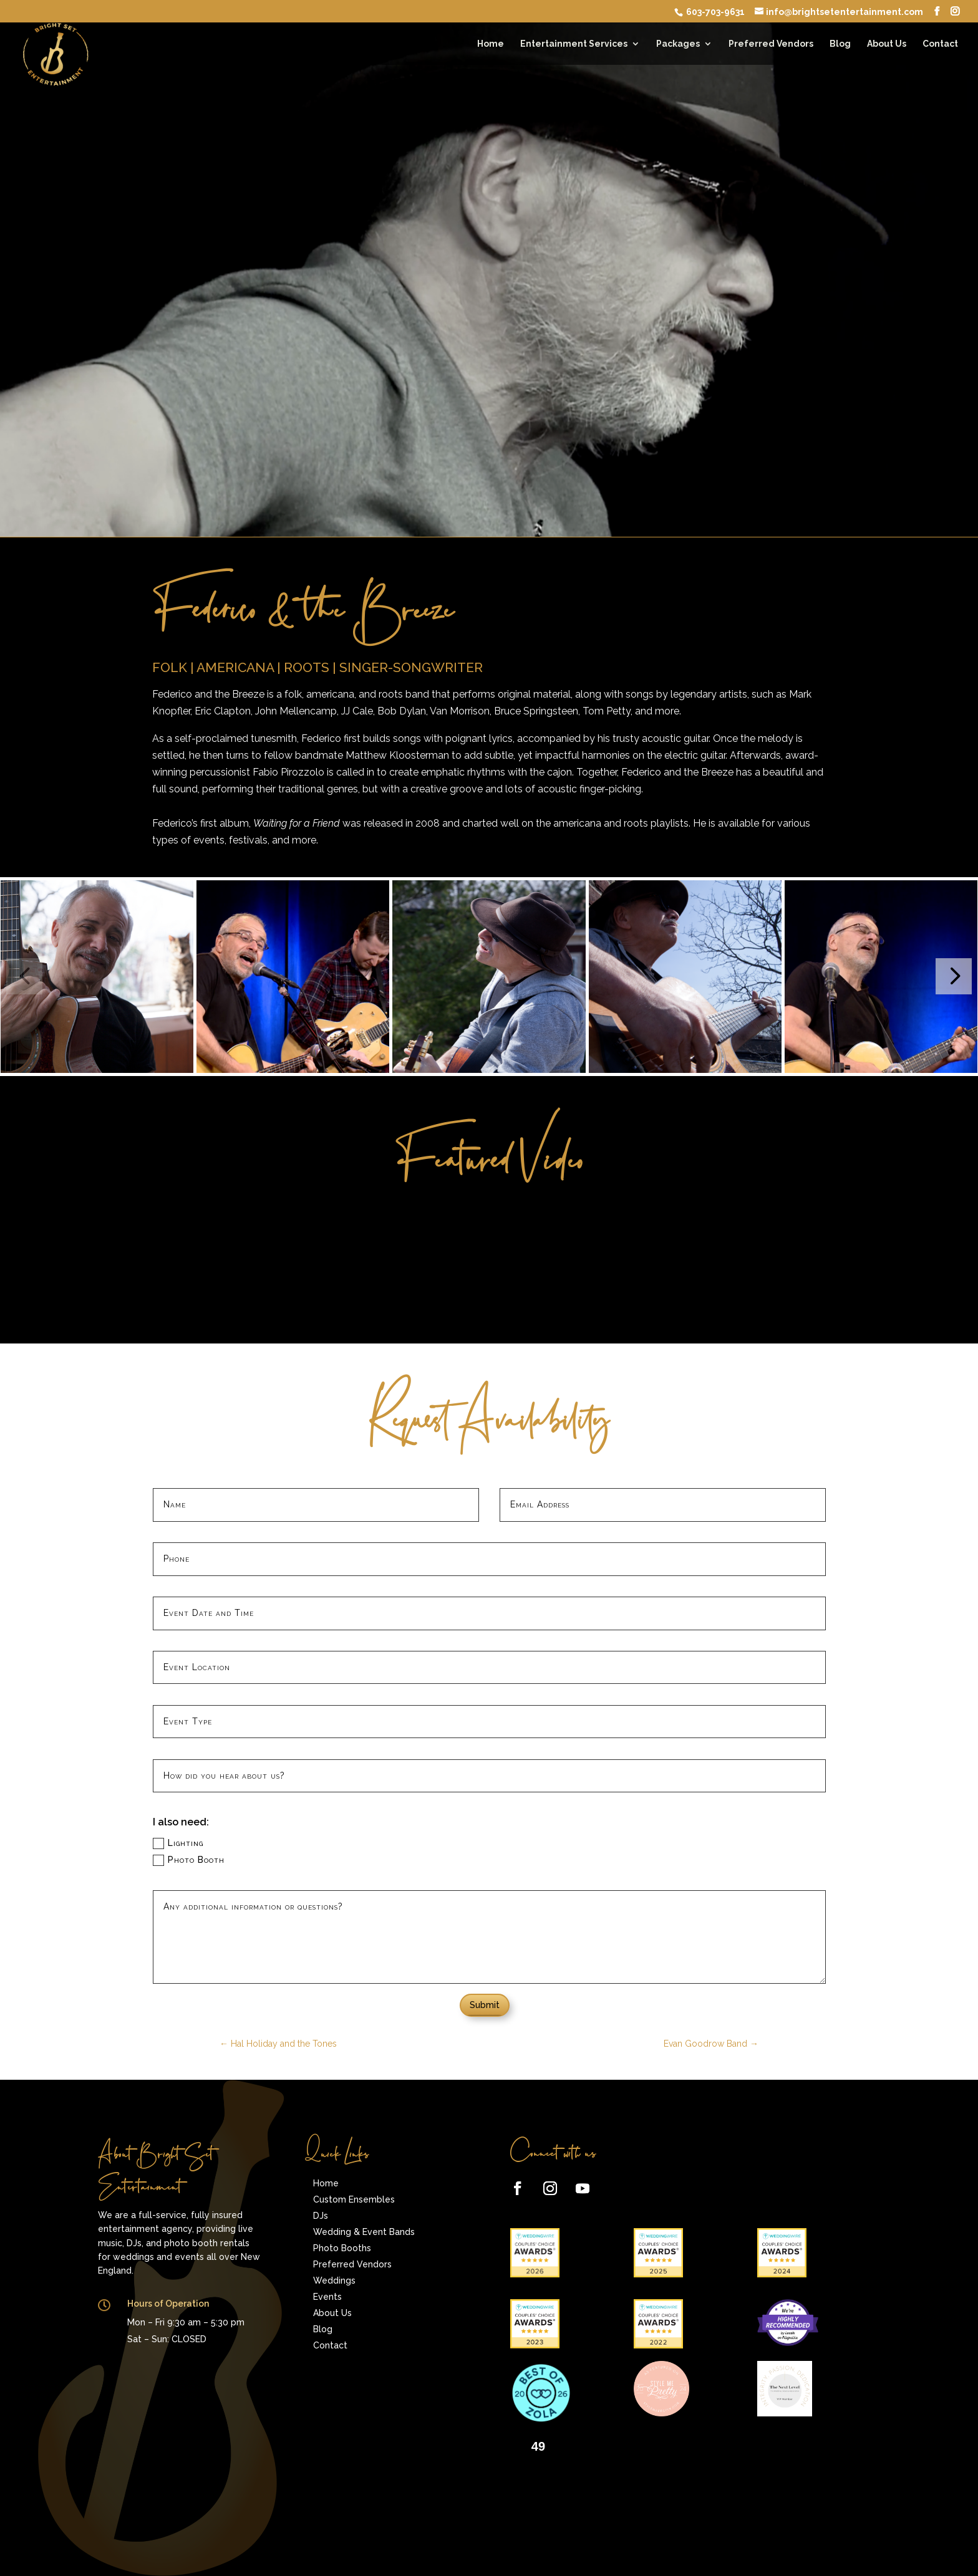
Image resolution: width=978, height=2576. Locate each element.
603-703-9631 (714, 12)
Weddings (334, 2280)
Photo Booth (189, 1860)
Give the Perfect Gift (153, 2380)
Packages (678, 44)
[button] (954, 976)
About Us (886, 44)
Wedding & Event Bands (364, 2232)
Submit (485, 2005)
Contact (940, 44)
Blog (840, 44)
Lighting (178, 1843)
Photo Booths (342, 2248)
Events (327, 2297)
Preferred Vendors (771, 44)
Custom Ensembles (354, 2199)
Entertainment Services (573, 44)
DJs (320, 2216)
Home (490, 44)
